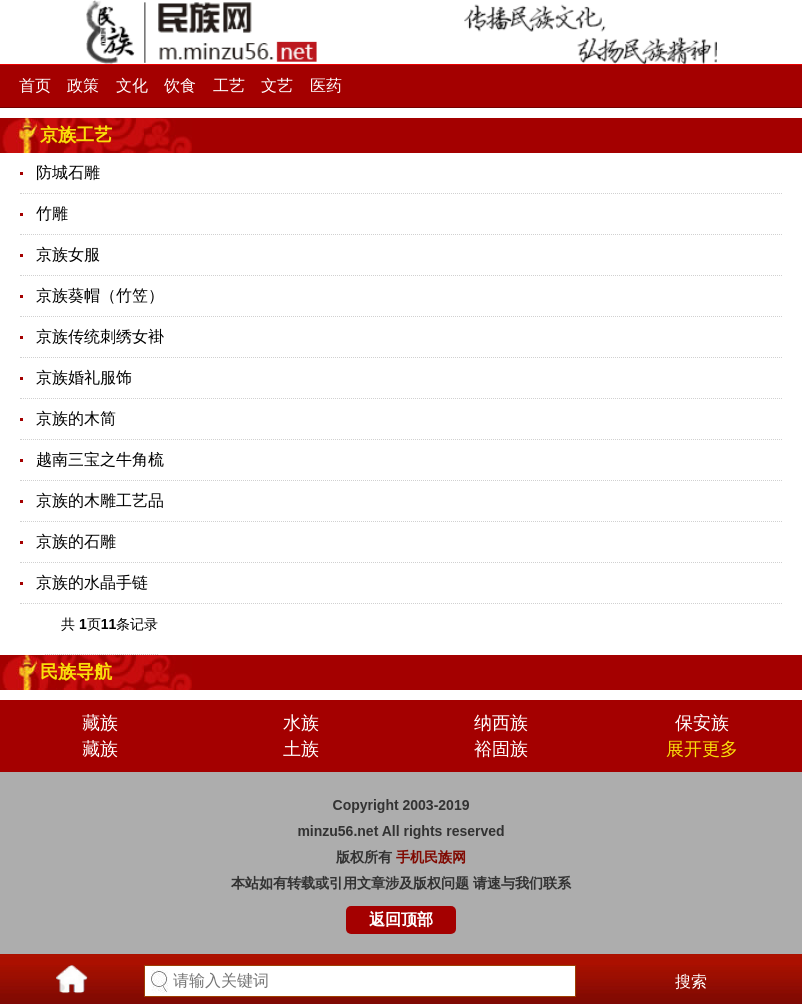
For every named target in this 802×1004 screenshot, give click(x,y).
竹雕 (52, 213)
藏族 (100, 723)
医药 (326, 85)
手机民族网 (431, 857)
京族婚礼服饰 (84, 377)
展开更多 (702, 749)
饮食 (180, 85)
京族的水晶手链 (92, 582)
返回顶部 (401, 919)
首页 (35, 85)
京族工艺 (76, 135)
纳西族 (501, 723)
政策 (83, 85)
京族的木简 (76, 418)
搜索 (691, 981)
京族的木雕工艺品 (100, 500)
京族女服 (68, 254)
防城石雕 (68, 172)
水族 (301, 723)
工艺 (229, 85)
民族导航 (76, 672)
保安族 (702, 723)
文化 (132, 85)
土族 (301, 749)
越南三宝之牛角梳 (100, 459)
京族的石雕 (76, 541)
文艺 (277, 85)
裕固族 (501, 749)
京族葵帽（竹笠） (100, 295)
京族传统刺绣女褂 (100, 336)
